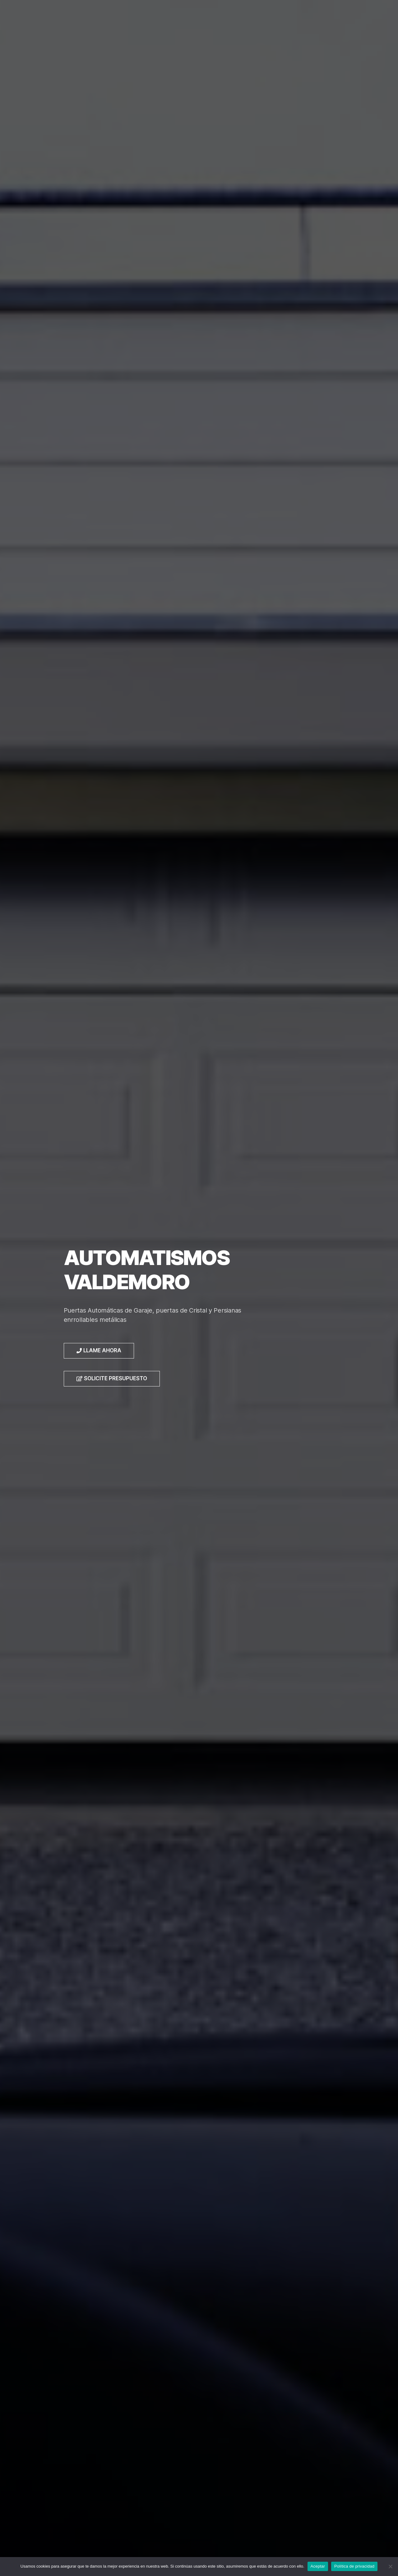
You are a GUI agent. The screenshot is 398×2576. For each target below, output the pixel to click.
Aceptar (318, 2566)
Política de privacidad (354, 2566)
